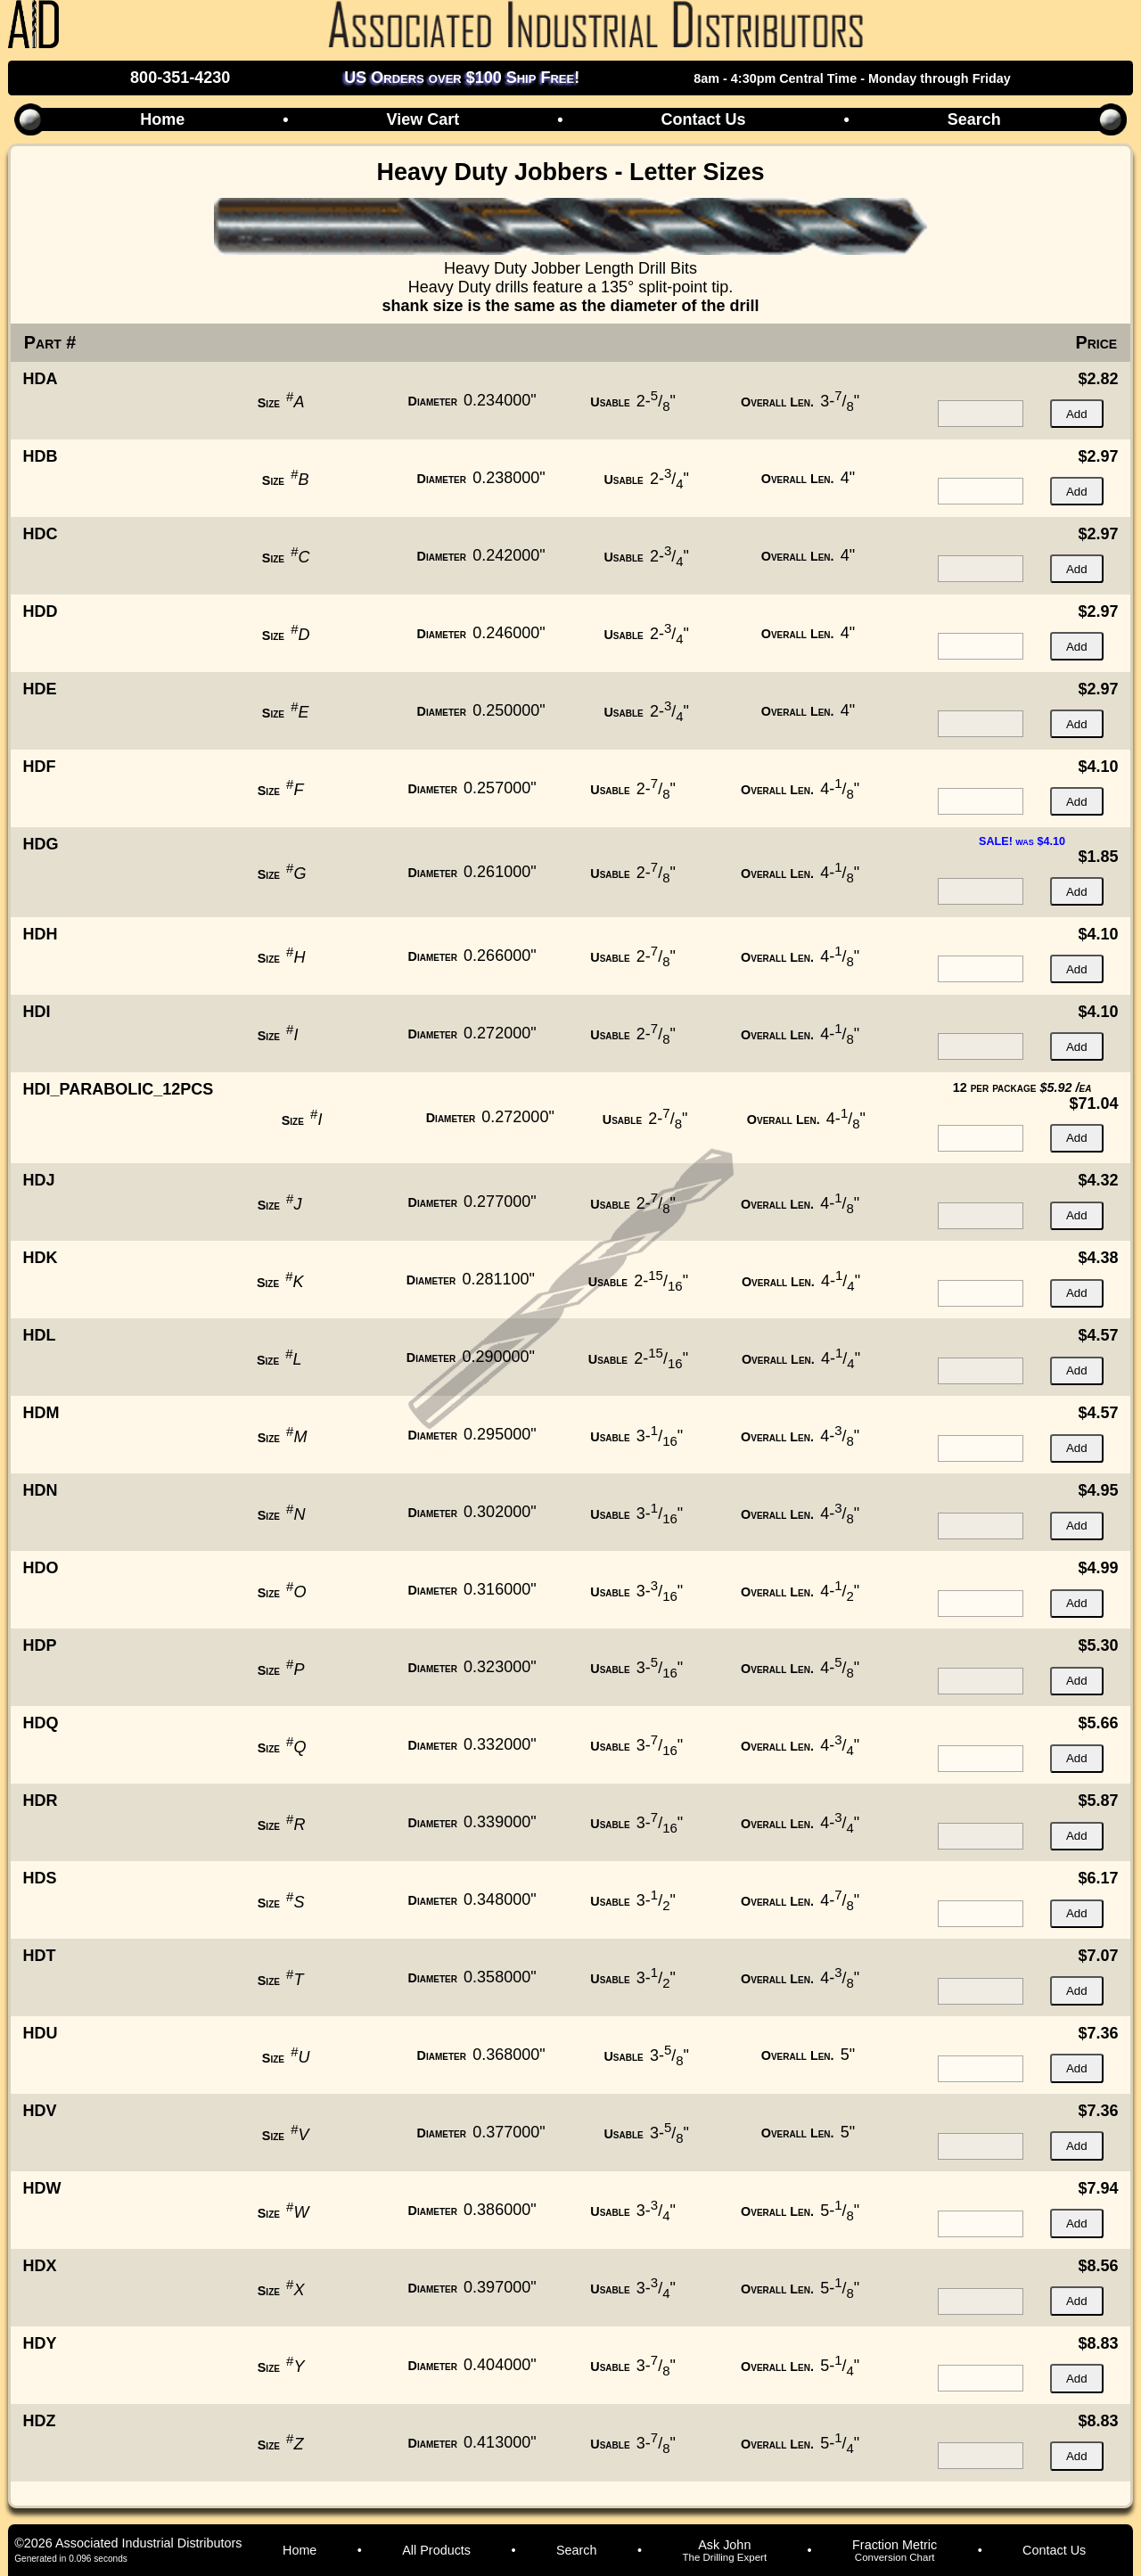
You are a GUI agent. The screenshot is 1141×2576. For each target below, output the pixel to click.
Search (974, 119)
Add (1077, 414)
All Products (436, 2550)
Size (269, 403)
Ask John (724, 2550)
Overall (777, 402)
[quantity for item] (980, 413)
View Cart (422, 119)
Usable (609, 402)
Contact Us (703, 119)
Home (162, 119)
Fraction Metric (894, 2550)
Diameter (432, 401)
